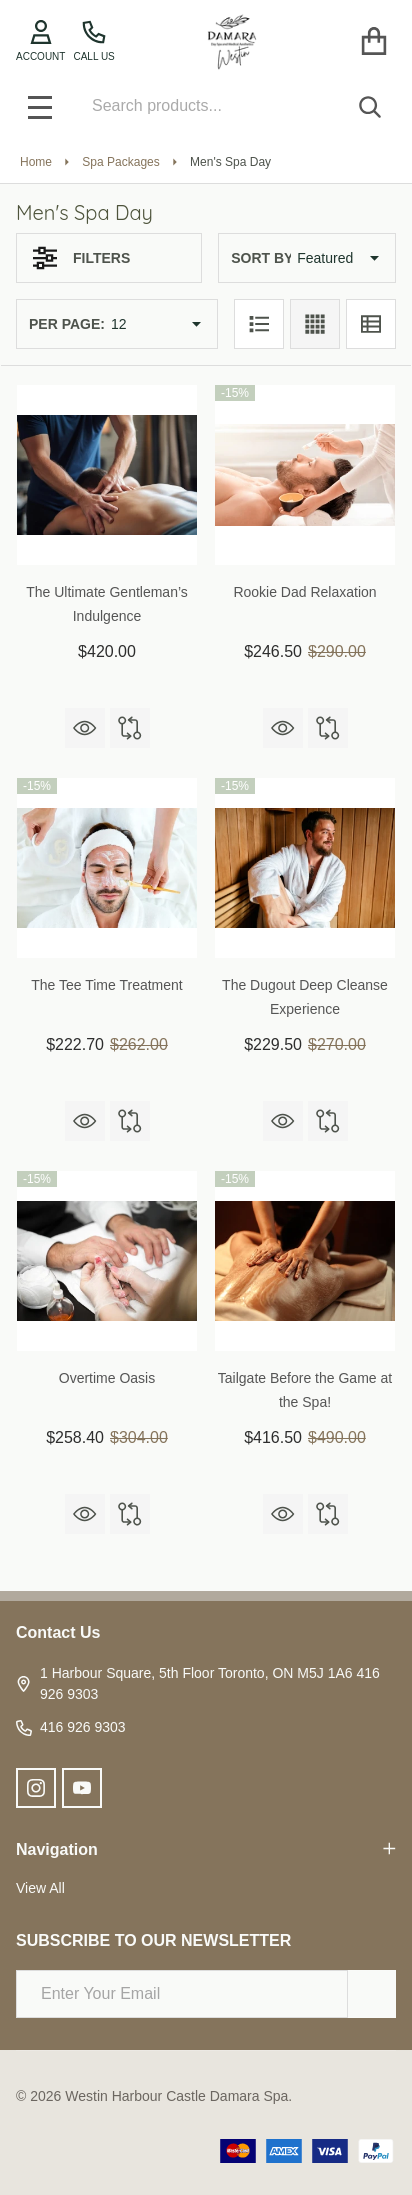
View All (40, 1888)
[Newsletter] (372, 1994)
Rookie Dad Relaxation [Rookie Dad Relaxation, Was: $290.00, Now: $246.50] (304, 592)
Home (36, 162)
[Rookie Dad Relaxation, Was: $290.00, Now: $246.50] (305, 475)
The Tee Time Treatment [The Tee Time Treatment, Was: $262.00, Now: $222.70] (106, 985)
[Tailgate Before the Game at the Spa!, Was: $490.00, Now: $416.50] (305, 1261)
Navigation (206, 1849)
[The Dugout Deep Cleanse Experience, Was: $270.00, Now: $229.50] (305, 868)
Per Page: (67, 324)
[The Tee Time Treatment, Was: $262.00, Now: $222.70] (107, 868)
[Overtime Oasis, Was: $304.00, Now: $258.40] (107, 1261)
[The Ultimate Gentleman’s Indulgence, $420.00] (107, 475)
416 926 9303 (71, 1727)
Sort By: (264, 258)
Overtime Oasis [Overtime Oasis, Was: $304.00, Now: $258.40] (107, 1378)
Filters (81, 258)
